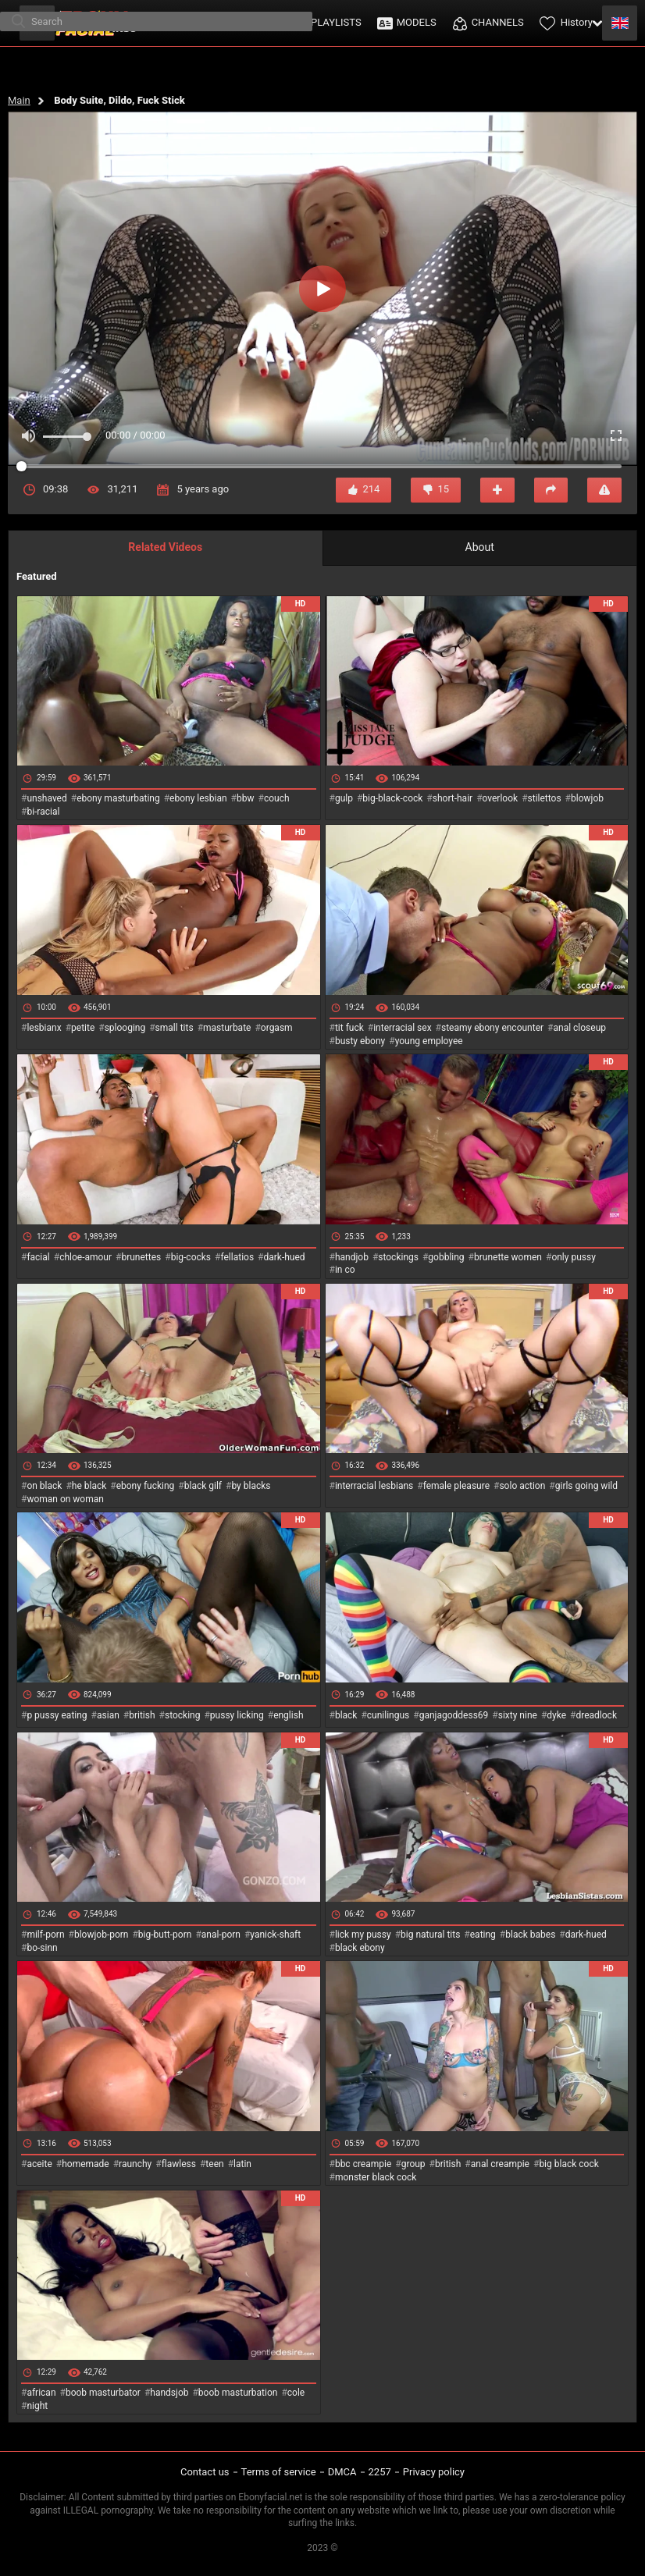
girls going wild (586, 1485)
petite (82, 1027)
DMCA (342, 2472)
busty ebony (360, 1041)
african (41, 2392)
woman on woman (65, 1499)
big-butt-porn (165, 1934)
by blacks (250, 1485)
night (37, 2405)
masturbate (227, 1027)
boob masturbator (103, 2392)
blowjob (587, 798)
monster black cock (376, 2177)
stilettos (544, 798)
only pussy (573, 1257)
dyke (556, 1715)
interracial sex (402, 1027)
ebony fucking (145, 1485)
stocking (183, 1715)
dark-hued (284, 1257)
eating (483, 1934)
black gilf (203, 1485)
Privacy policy (434, 2472)
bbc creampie (363, 2164)
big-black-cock (392, 798)
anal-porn (221, 1934)
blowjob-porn (101, 1934)
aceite (39, 2164)
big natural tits (430, 1934)
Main (19, 100)
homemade (85, 2164)
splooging (125, 1027)
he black (89, 1485)
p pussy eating (57, 1715)
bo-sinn (42, 1947)
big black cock (568, 2164)
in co (345, 1269)
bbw (246, 798)
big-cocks (191, 1257)
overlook (500, 798)
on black (44, 1485)
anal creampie (500, 2164)
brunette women (508, 1257)
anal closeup (580, 1027)
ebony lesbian (198, 798)
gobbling (446, 1257)
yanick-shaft (275, 1934)
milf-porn (45, 1934)
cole (296, 2392)
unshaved (46, 798)
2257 (380, 2472)
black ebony (360, 1947)
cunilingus (388, 1715)
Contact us (205, 2472)
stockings (398, 1257)
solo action (522, 1485)
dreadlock (596, 1715)
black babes (530, 1934)
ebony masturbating (118, 798)
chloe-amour (85, 1257)
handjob (352, 1257)
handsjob (169, 2392)
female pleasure (456, 1485)
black (346, 1715)
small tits (174, 1027)
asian (108, 1715)
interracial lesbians (374, 1485)
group (413, 2164)
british (142, 1715)
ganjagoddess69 (454, 1715)
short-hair (452, 798)
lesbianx (44, 1027)
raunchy (135, 2164)
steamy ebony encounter (492, 1027)
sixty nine (517, 1715)
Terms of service (278, 2472)
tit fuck (349, 1027)
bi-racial (43, 811)
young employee (429, 1041)
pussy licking (237, 1715)
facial (38, 1257)
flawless (179, 2164)
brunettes (141, 1257)
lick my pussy (363, 1934)
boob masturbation (238, 2392)
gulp (344, 798)
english (288, 1715)
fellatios (237, 1257)
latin (242, 2164)
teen (214, 2164)
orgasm (277, 1027)
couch (277, 798)
